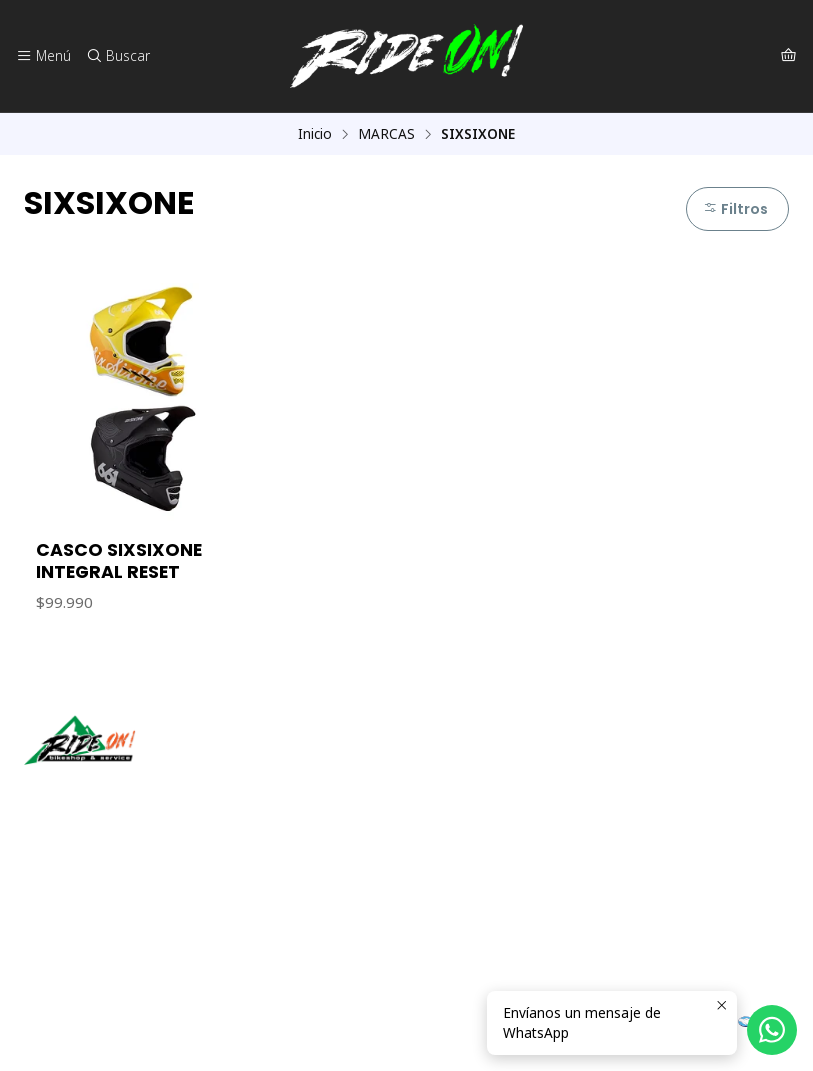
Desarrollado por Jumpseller (315, 1031)
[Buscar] (117, 56)
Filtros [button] (735, 209)
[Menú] (43, 56)
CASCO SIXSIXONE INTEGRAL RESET (119, 561)
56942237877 (79, 924)
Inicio (315, 134)
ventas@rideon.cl (90, 897)
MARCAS (386, 134)
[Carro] (788, 56)
